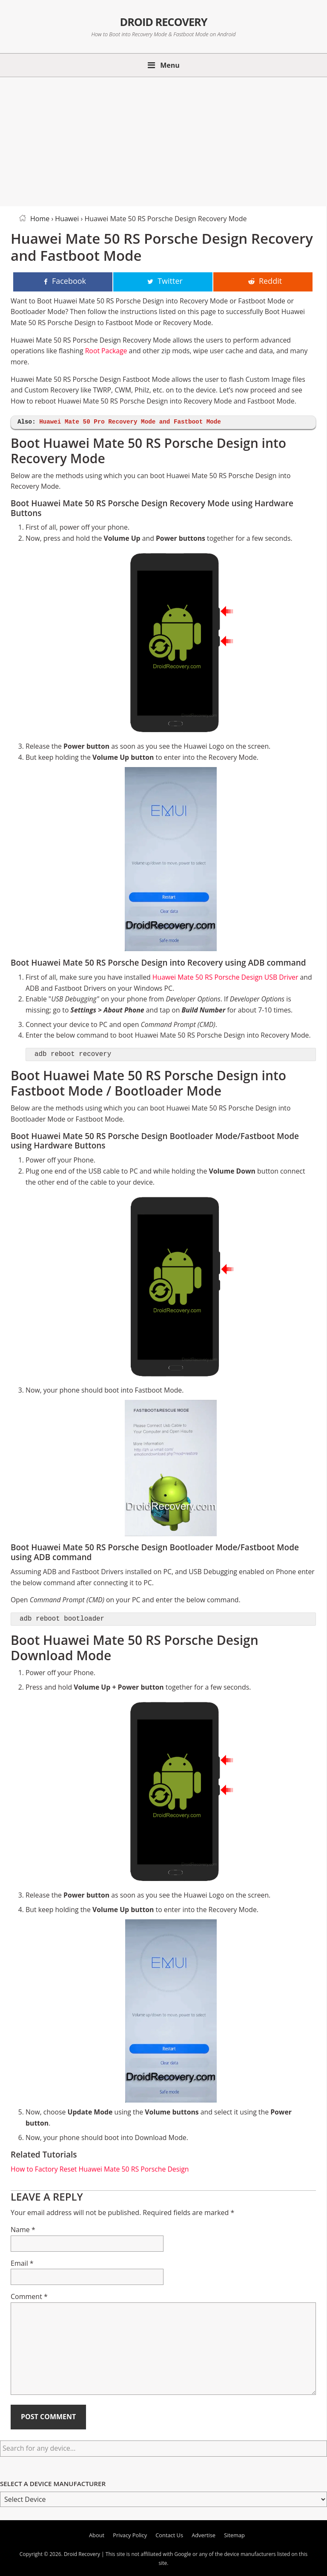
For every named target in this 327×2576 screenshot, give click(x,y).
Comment (29, 2296)
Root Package (106, 350)
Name (23, 2229)
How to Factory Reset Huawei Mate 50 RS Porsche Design (100, 2169)
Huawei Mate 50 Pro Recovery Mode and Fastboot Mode (130, 422)
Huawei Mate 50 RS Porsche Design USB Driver (225, 977)
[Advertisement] (163, 140)
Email (22, 2263)
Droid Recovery (163, 21)
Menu (170, 65)
